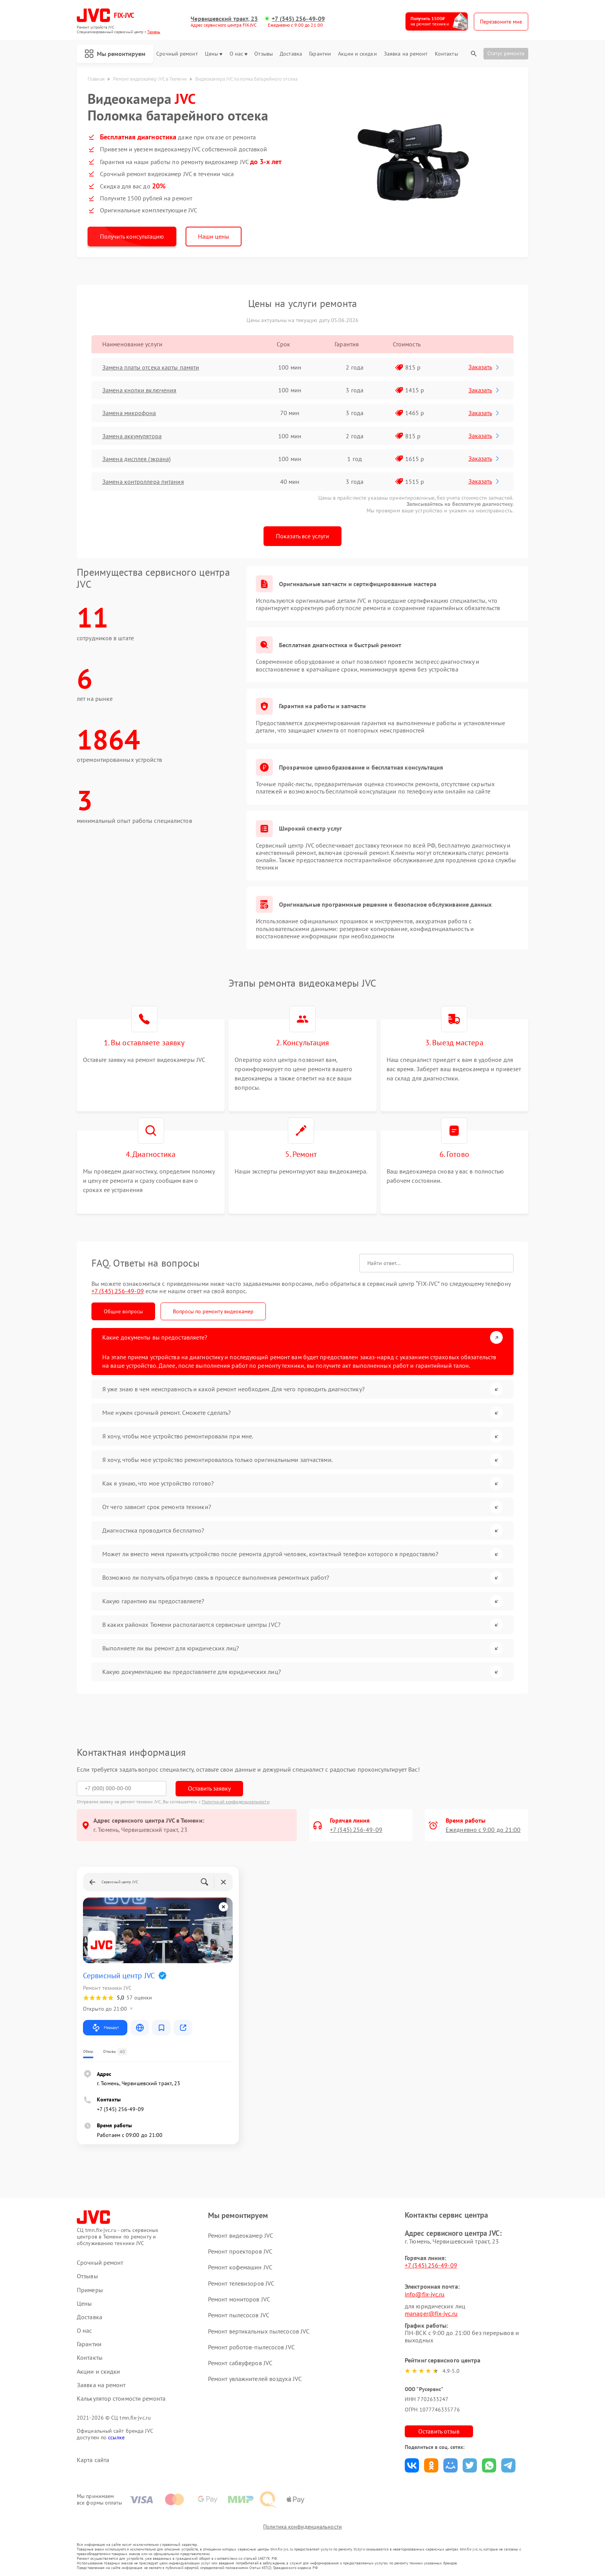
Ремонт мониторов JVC (239, 2299)
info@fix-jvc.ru (425, 2294)
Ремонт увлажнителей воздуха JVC (255, 2379)
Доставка (291, 54)
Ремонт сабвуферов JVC (240, 2363)
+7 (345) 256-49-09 (298, 18)
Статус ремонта (505, 53)
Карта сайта (93, 2460)
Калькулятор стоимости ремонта (121, 2398)
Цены (213, 54)
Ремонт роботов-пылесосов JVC (251, 2347)
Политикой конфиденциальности (236, 1801)
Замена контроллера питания (143, 481)
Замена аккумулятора (132, 436)
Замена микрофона (129, 413)
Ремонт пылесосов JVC (238, 2315)
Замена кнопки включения (139, 390)
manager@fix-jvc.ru (431, 2313)
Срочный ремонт (177, 54)
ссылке (116, 2437)
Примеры (90, 2290)
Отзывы (263, 54)
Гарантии (320, 54)
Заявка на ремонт (406, 54)
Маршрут (105, 2027)
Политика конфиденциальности (302, 2526)
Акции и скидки (357, 54)
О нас (239, 54)
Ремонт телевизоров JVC (241, 2283)
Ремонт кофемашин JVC (240, 2267)
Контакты (446, 54)
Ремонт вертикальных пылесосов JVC (258, 2331)
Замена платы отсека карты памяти (150, 367)
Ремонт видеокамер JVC (240, 2235)
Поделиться (412, 2465)
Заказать (484, 367)
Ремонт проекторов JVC (240, 2251)
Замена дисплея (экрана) (136, 459)
